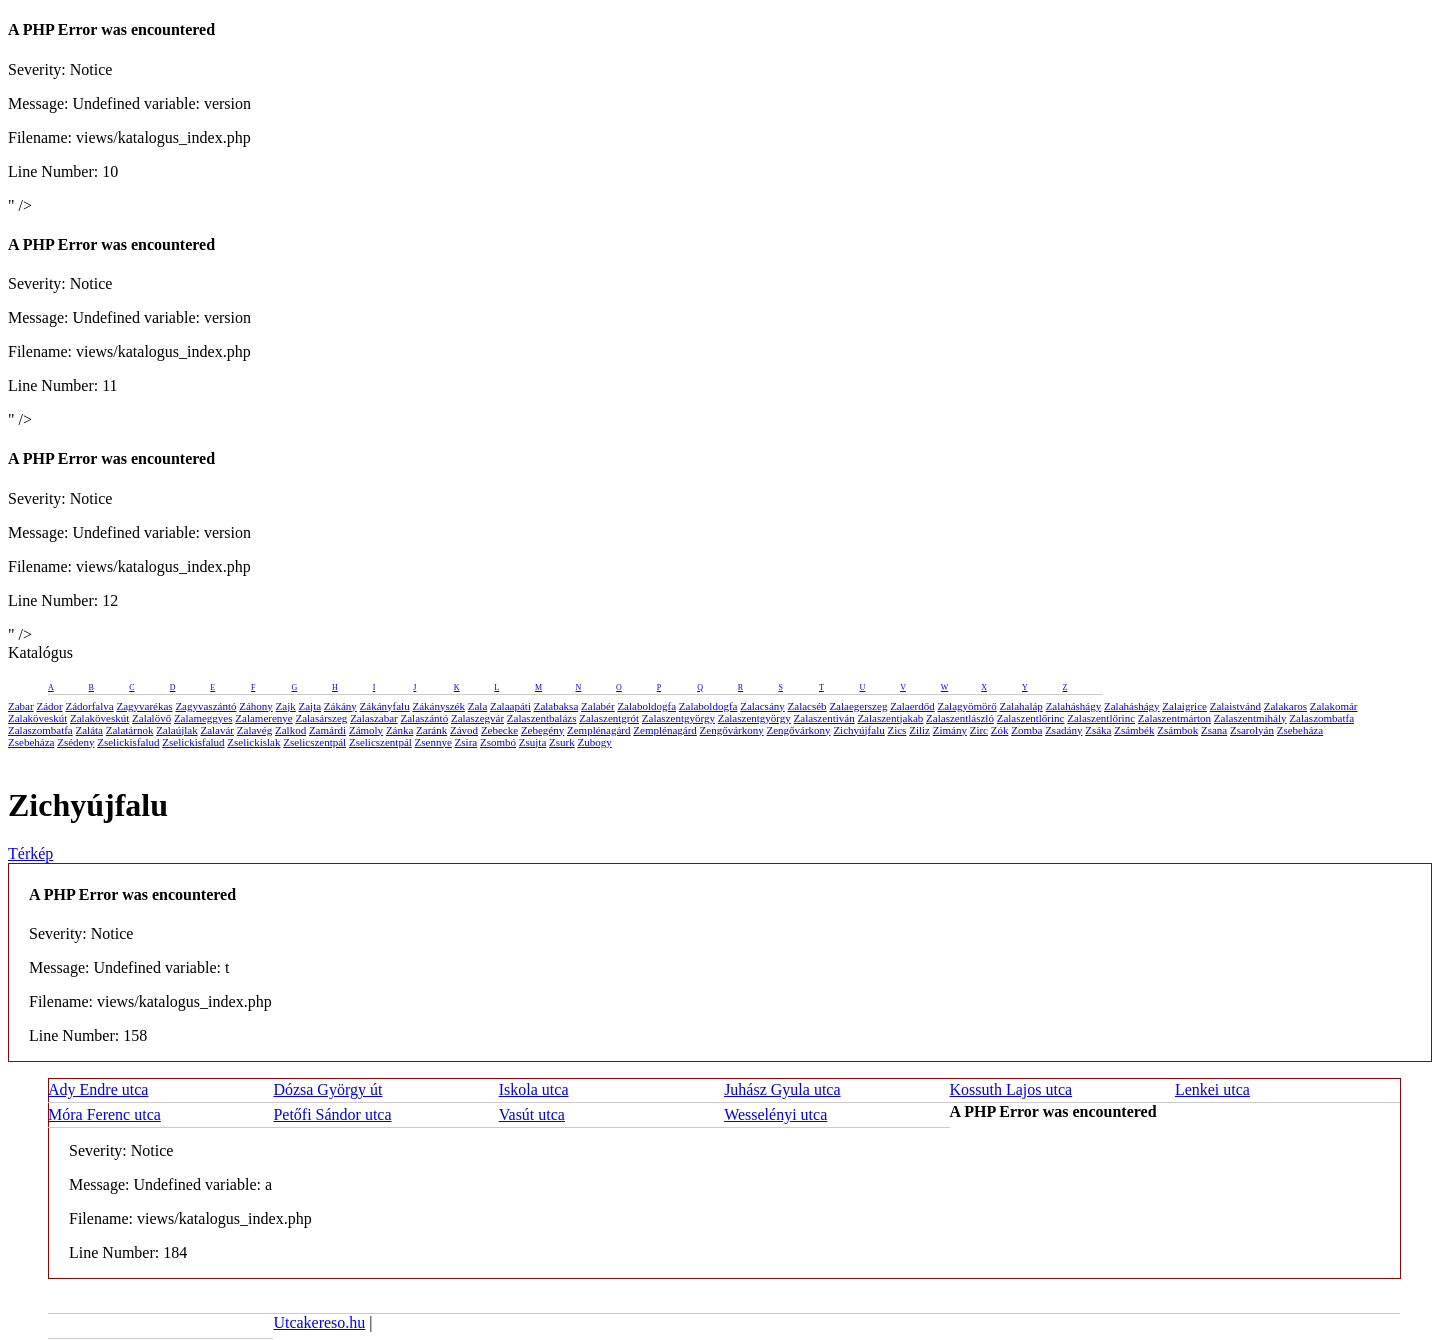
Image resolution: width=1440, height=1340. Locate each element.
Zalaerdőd (912, 706)
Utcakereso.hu (319, 1322)
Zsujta (533, 742)
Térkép (30, 853)
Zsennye (433, 742)
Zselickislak (253, 742)
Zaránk (431, 730)
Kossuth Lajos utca (1011, 1089)
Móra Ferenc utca (104, 1114)
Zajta (310, 706)
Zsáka (1098, 730)
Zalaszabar (374, 718)
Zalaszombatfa (1321, 718)
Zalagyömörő (966, 706)
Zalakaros (1285, 706)
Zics (896, 730)
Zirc (979, 730)
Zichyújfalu (858, 730)
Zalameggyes (203, 718)
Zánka (399, 730)
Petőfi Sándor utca (332, 1114)
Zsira (466, 742)
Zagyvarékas (144, 706)
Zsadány (1063, 730)
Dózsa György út (327, 1089)
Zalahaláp (1021, 706)
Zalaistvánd (1235, 706)
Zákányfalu (385, 706)
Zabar (21, 706)
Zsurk (562, 742)
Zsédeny (75, 742)
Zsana (1214, 730)
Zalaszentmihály (1250, 718)
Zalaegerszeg (858, 706)
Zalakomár (1334, 706)
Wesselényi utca (775, 1114)
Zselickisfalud (128, 742)
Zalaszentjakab (890, 718)
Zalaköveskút (37, 718)
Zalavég (254, 730)
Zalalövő (151, 718)
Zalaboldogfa (646, 706)
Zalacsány (762, 706)
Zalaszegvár (477, 718)
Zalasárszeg (321, 718)
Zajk (286, 706)
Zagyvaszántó (205, 706)
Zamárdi (327, 730)
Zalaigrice (1184, 706)
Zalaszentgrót (609, 718)
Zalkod (290, 730)
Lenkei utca (1212, 1089)
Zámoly (366, 730)
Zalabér (598, 706)
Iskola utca (534, 1089)
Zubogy (594, 742)
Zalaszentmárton (1174, 718)
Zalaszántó (425, 718)
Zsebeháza (1300, 730)
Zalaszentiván (824, 718)
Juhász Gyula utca (782, 1089)
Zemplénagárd (599, 730)
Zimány (950, 730)
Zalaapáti (510, 706)
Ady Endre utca (98, 1089)
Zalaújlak (177, 730)
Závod (464, 730)
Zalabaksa (556, 706)
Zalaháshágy (1074, 706)
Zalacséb (807, 706)
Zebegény (542, 730)
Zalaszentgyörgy (678, 718)
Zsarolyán (1252, 730)
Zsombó (498, 742)
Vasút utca (532, 1114)
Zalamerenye (263, 718)
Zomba (1026, 730)
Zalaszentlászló (960, 718)
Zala (478, 706)
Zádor (49, 706)
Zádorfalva (89, 706)
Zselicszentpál (314, 742)
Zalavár (217, 730)
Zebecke (499, 730)
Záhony (256, 706)
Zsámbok (1177, 730)
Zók (1000, 730)
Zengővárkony (732, 730)
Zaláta (89, 730)
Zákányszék (438, 706)
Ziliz (919, 730)
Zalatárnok (130, 730)
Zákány (340, 706)
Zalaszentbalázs (542, 718)
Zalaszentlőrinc (1031, 718)
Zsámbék (1134, 730)
